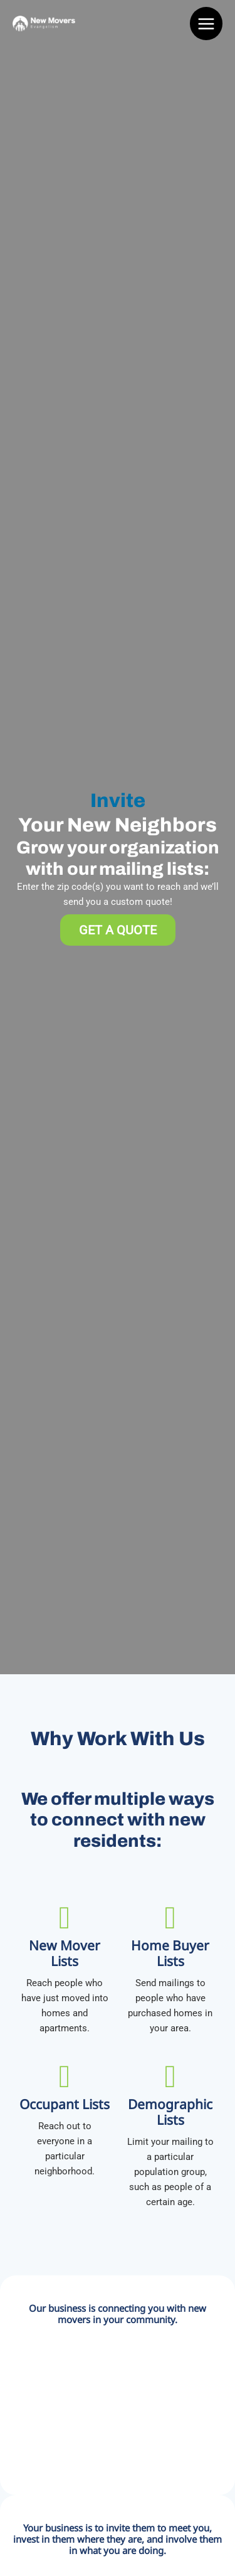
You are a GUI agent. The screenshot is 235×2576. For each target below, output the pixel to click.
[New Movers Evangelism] (44, 23)
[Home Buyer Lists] (170, 1917)
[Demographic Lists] (170, 2076)
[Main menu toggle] (206, 23)
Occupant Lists (64, 2104)
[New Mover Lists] (64, 1917)
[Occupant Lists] (64, 2076)
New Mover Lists (64, 1953)
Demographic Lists (170, 2112)
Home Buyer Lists (170, 1953)
